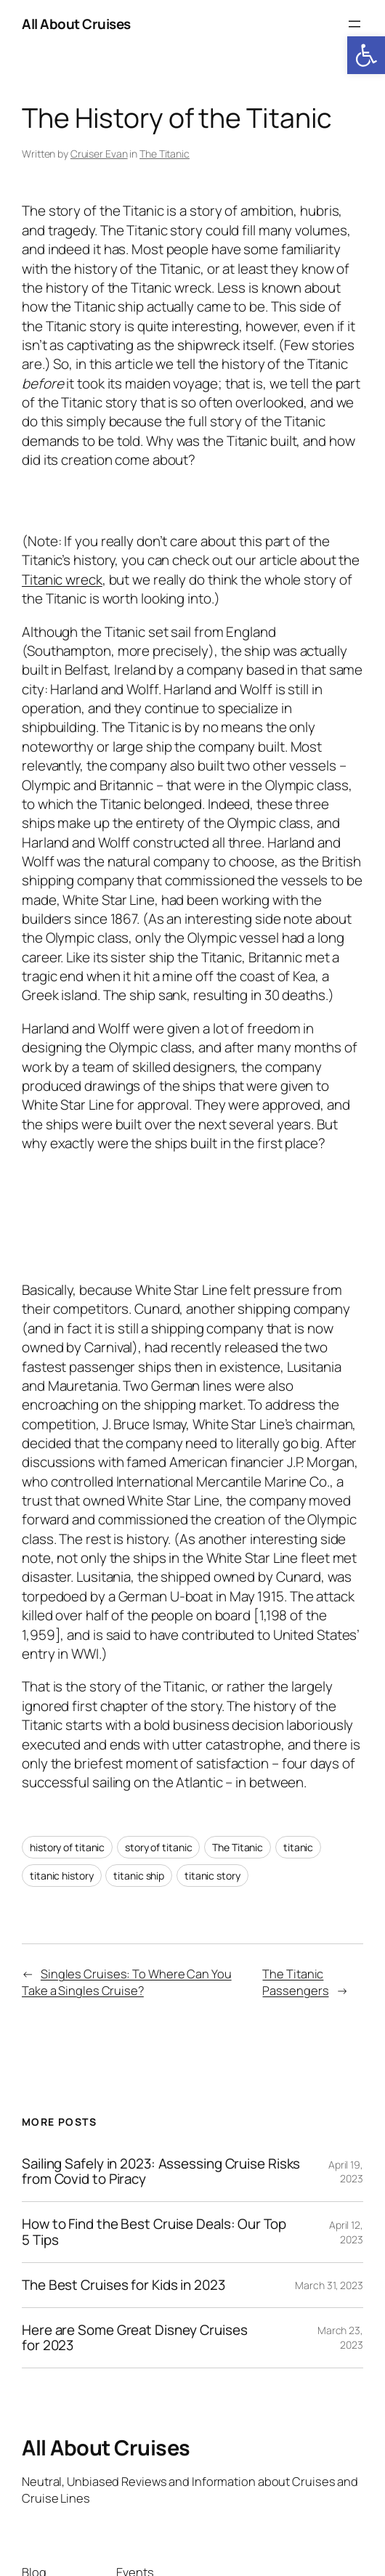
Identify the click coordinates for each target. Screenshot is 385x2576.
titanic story (212, 1875)
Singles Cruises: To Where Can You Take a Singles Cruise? (127, 1982)
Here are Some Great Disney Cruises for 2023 (135, 2338)
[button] (366, 55)
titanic (298, 1847)
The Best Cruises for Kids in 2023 (123, 2285)
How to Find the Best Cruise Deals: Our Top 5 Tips (154, 2232)
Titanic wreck (62, 579)
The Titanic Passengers (295, 1982)
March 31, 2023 (329, 2284)
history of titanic (67, 1847)
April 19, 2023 (345, 2171)
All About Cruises (76, 24)
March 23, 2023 (340, 2337)
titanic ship (138, 1875)
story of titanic (158, 1847)
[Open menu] (354, 24)
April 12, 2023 (346, 2232)
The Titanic (164, 154)
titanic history (62, 1875)
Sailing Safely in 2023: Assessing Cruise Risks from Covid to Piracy (161, 2171)
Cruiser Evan (99, 154)
